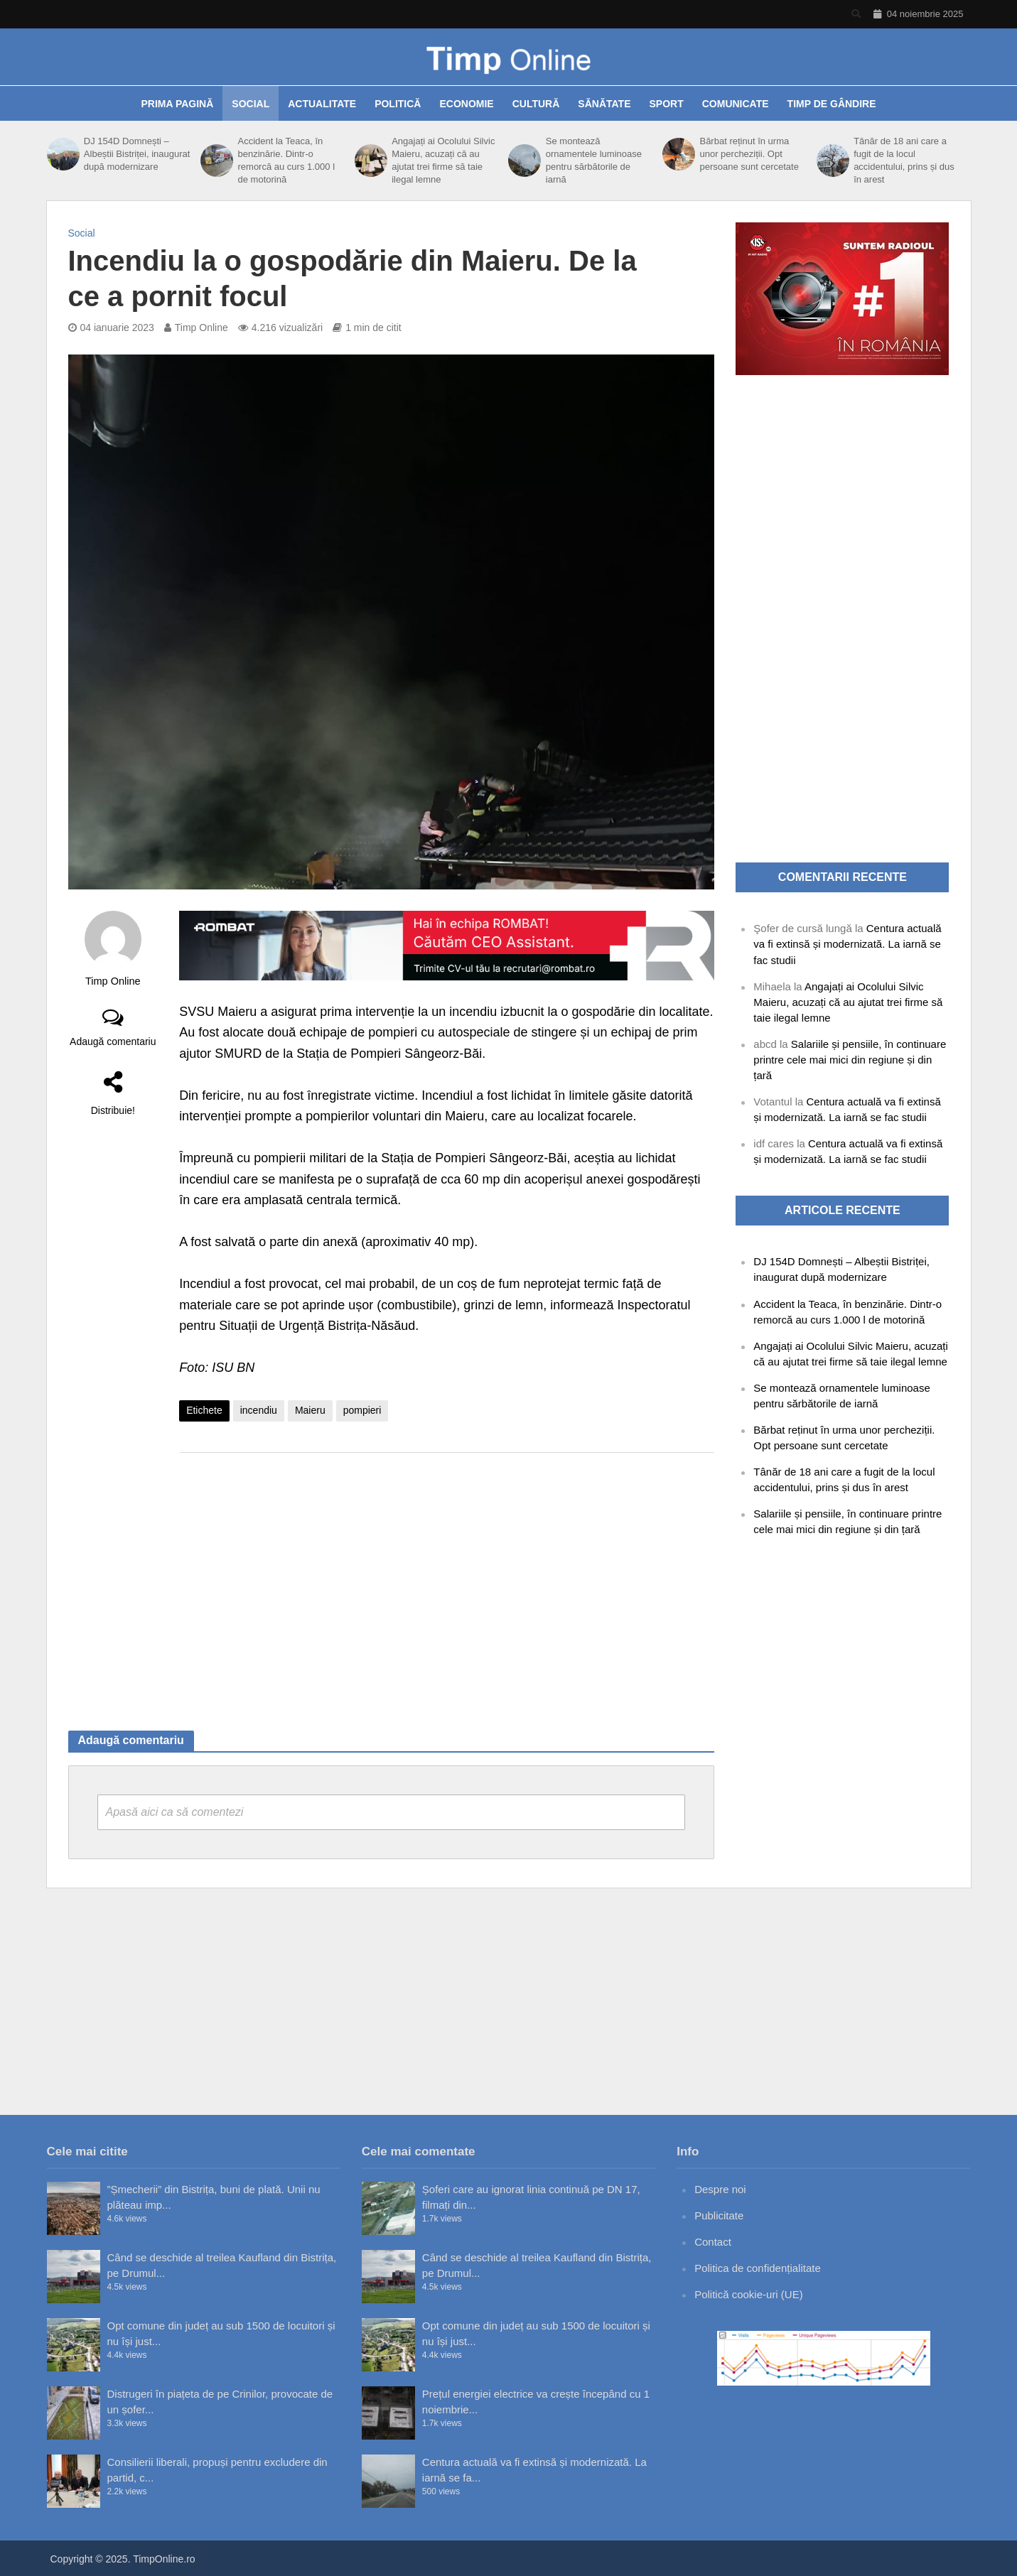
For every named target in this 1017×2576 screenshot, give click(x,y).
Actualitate (322, 103)
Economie (466, 103)
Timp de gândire (831, 103)
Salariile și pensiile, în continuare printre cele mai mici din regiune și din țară (849, 1059)
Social (250, 103)
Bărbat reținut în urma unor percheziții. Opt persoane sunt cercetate (748, 154)
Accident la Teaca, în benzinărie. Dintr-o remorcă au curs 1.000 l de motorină (286, 160)
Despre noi (720, 2189)
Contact (712, 2242)
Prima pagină (177, 103)
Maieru (310, 1410)
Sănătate (604, 103)
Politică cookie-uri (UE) (748, 2294)
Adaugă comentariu (113, 1041)
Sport (667, 103)
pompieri (362, 1410)
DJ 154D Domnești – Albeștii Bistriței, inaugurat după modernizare (137, 154)
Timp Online (201, 327)
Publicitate (718, 2215)
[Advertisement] (446, 1577)
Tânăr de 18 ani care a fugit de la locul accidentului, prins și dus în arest (904, 160)
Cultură (536, 103)
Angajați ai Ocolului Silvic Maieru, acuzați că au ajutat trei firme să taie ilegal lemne (443, 160)
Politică (398, 103)
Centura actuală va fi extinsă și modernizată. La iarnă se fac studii (847, 943)
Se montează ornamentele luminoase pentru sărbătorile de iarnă (594, 160)
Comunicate (735, 103)
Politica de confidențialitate (757, 2268)
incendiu (258, 1410)
